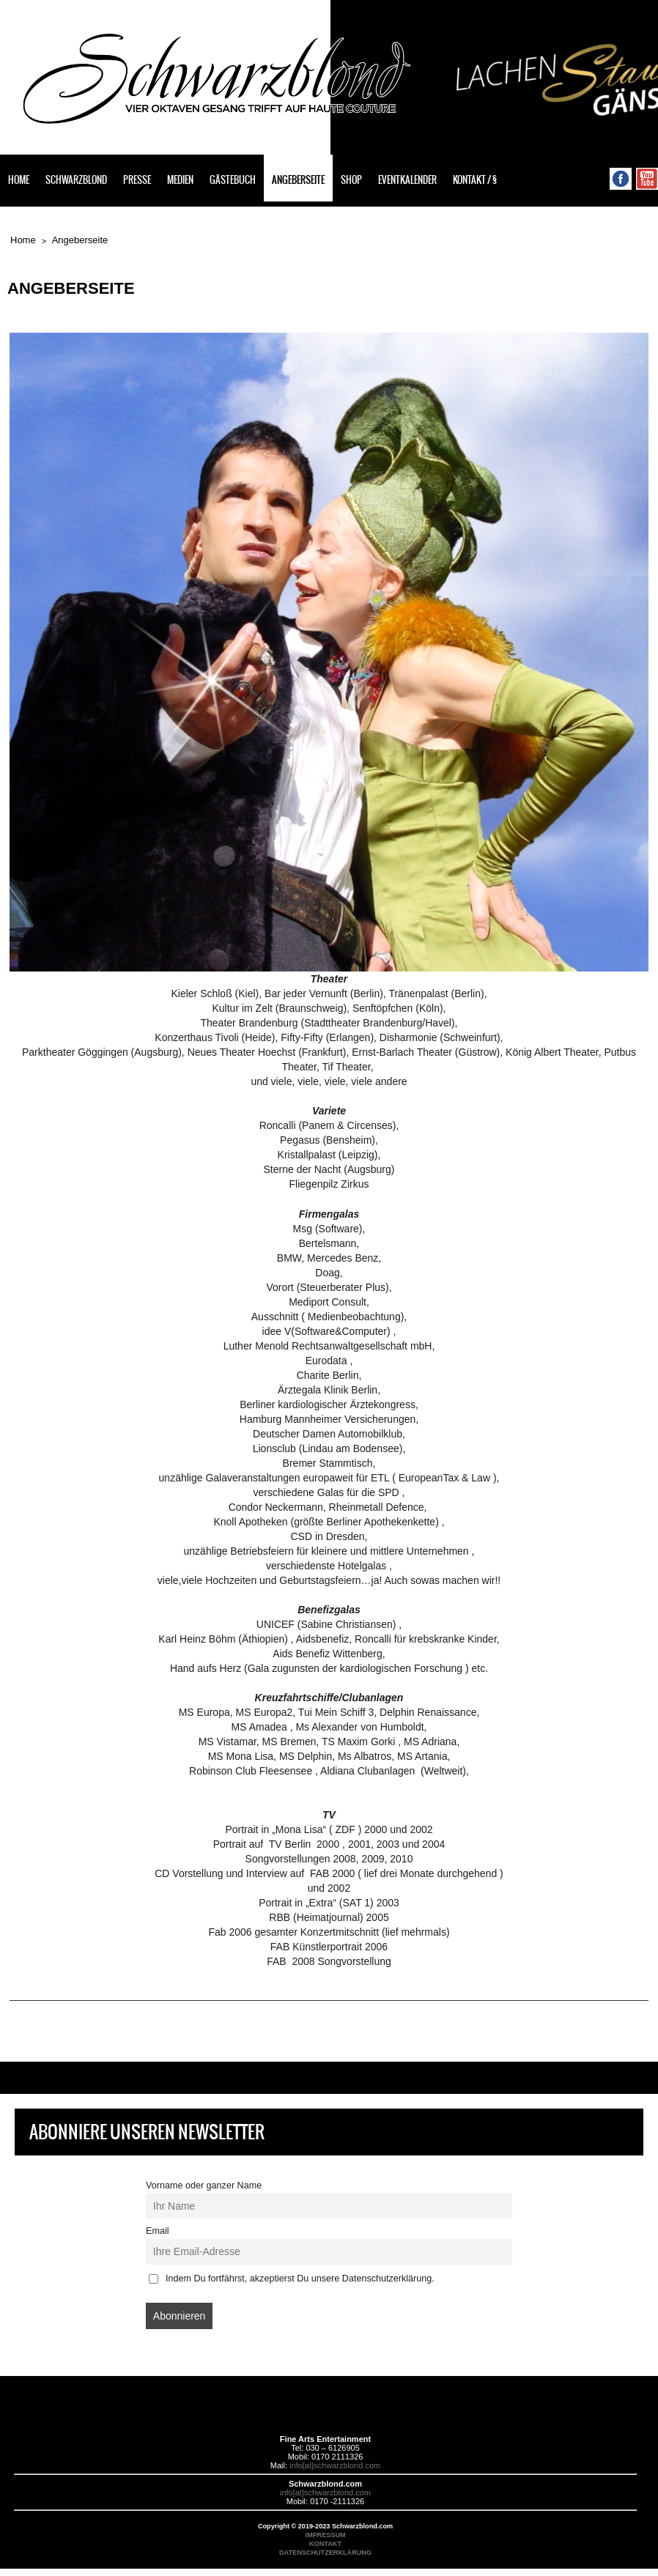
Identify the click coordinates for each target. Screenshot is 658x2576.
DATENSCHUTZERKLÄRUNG (325, 2552)
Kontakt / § (475, 180)
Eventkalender (407, 180)
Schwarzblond (76, 180)
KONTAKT (325, 2543)
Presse (137, 180)
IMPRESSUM (325, 2535)
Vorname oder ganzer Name (204, 2185)
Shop (351, 180)
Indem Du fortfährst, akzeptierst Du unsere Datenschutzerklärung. (292, 2278)
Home (18, 180)
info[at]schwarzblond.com (334, 2465)
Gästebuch (233, 180)
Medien (180, 180)
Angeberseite (298, 180)
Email (157, 2231)
